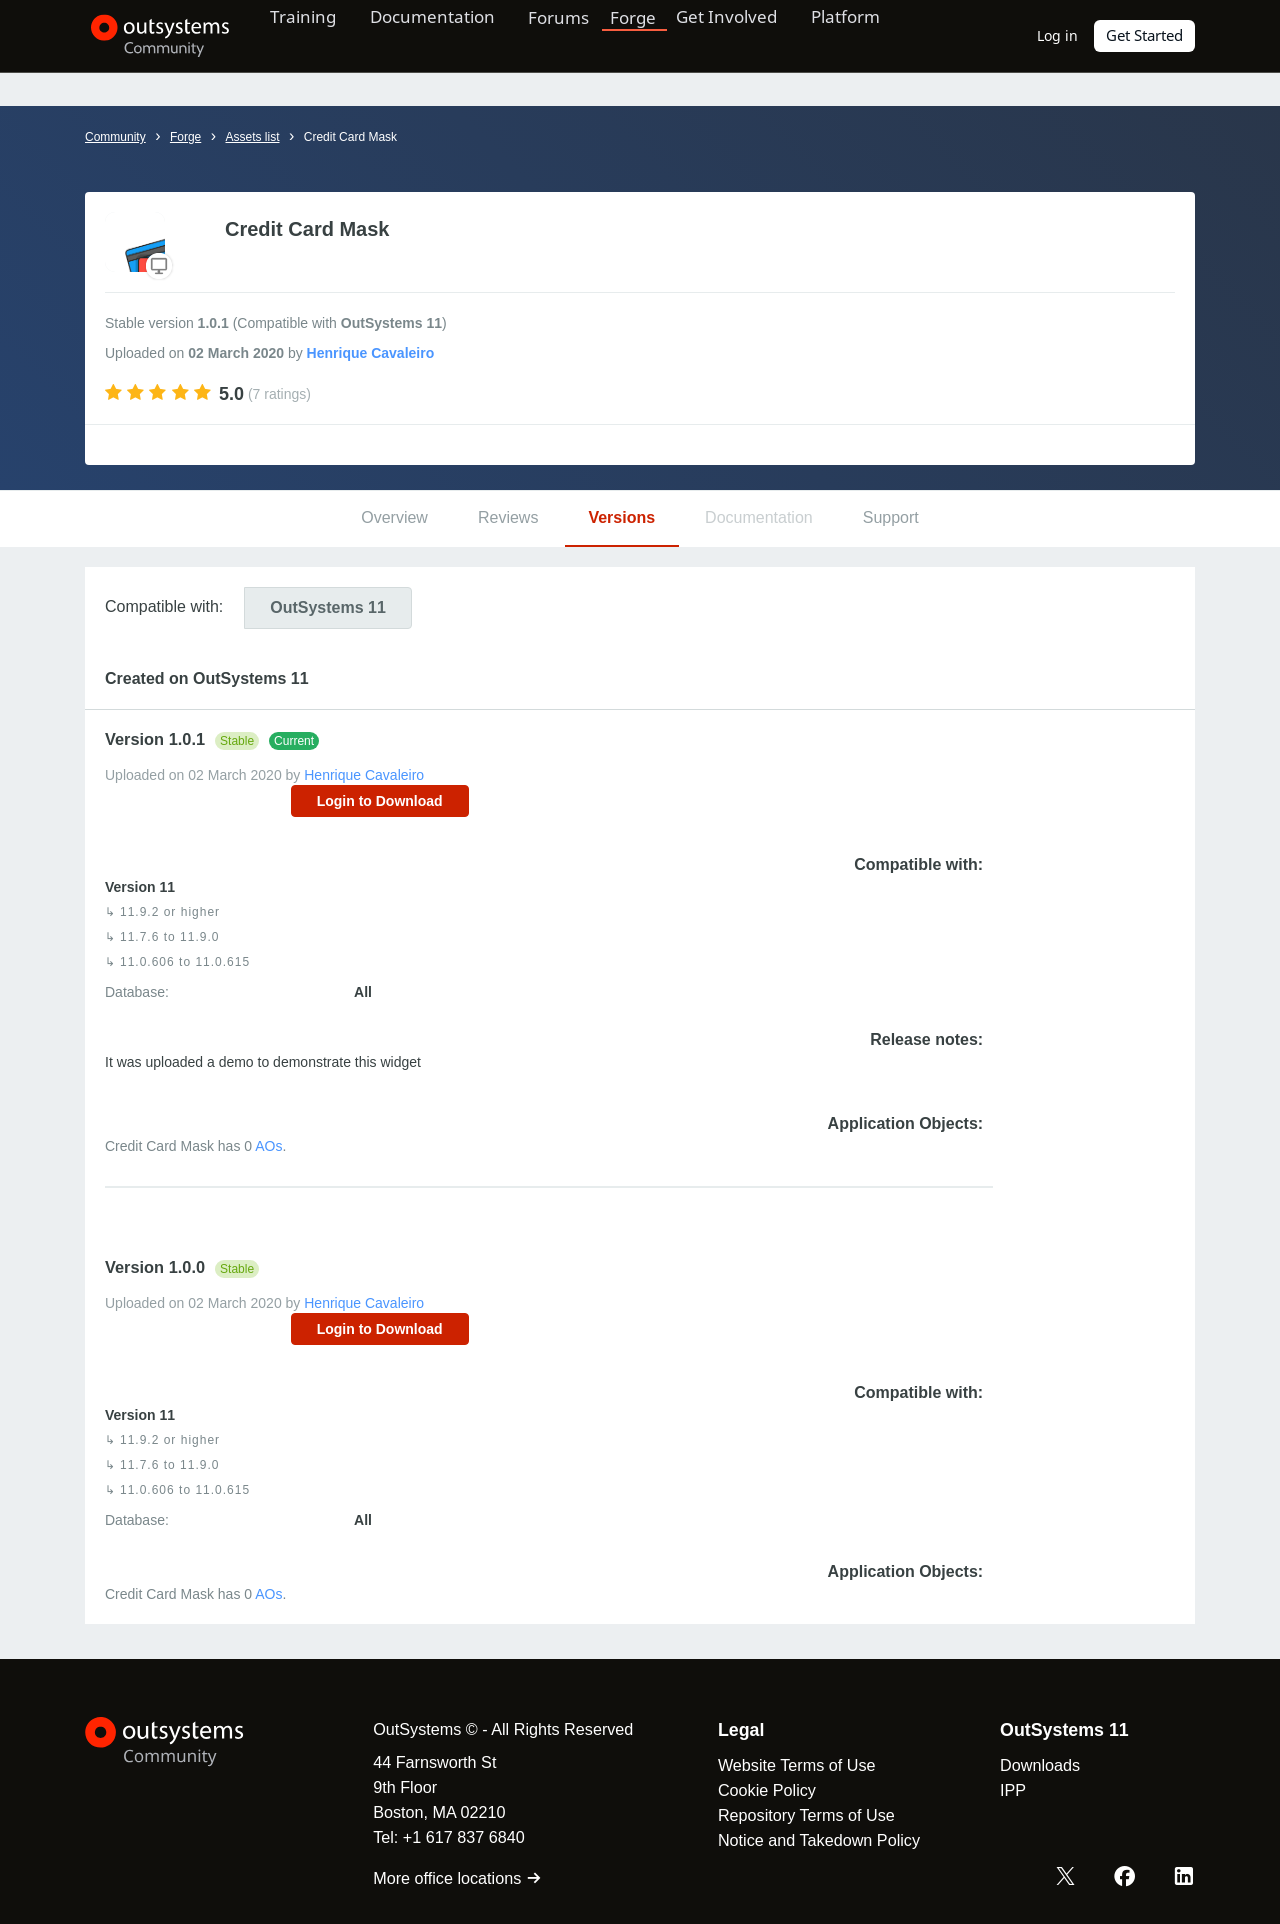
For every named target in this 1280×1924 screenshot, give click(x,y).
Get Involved (750, 35)
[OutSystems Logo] (185, 1742)
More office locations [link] (449, 1878)
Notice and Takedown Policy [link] (811, 1840)
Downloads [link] (1032, 1765)
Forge (657, 35)
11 (328, 607)
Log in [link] (1058, 35)
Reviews (508, 517)
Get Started (1145, 35)
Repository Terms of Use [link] (798, 1815)
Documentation (448, 35)
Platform (876, 35)
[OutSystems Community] (154, 36)
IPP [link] (1005, 1790)
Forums (582, 35)
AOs (268, 1146)
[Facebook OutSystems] (1126, 1877)
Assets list (252, 137)
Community (115, 137)
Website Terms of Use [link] (789, 1765)
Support (891, 517)
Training (312, 35)
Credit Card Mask (350, 137)
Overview (394, 517)
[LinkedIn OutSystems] (1184, 1877)
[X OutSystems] (1068, 1877)
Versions (621, 517)
